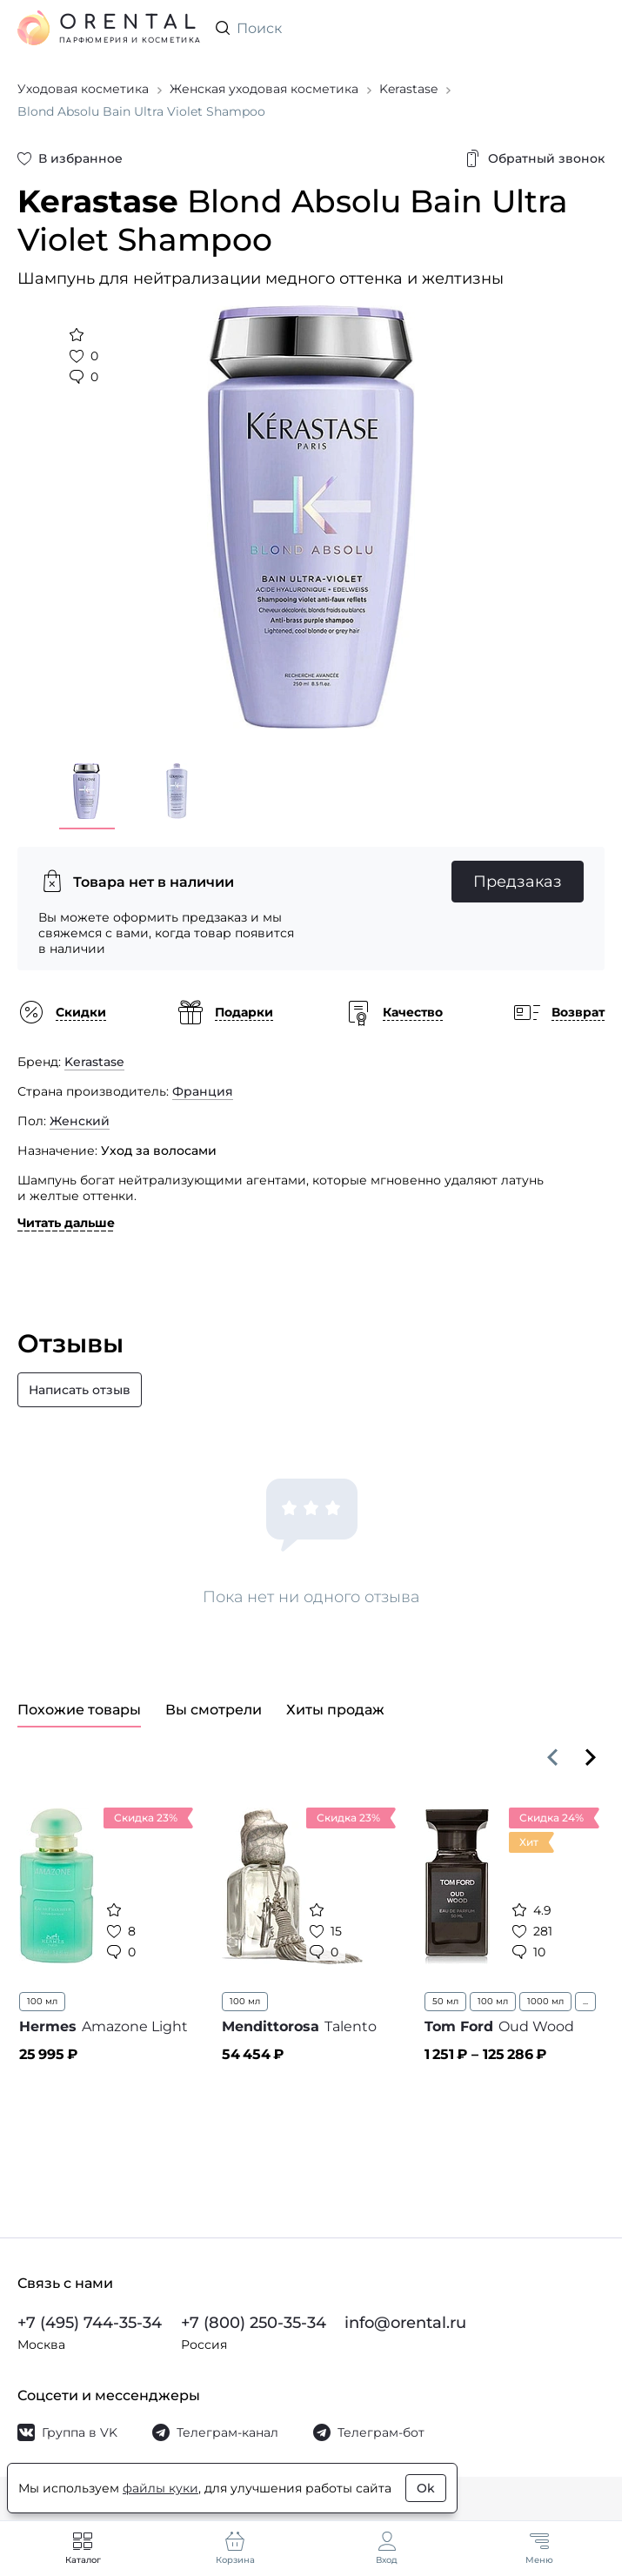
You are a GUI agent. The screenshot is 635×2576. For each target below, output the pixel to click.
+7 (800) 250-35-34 (253, 2322)
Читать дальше (66, 1223)
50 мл (445, 2001)
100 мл (42, 2001)
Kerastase (94, 1062)
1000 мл (545, 2001)
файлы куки (160, 2488)
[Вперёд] (591, 1757)
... (585, 2001)
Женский (80, 1121)
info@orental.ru (405, 2322)
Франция (202, 1091)
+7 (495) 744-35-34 (89, 2322)
